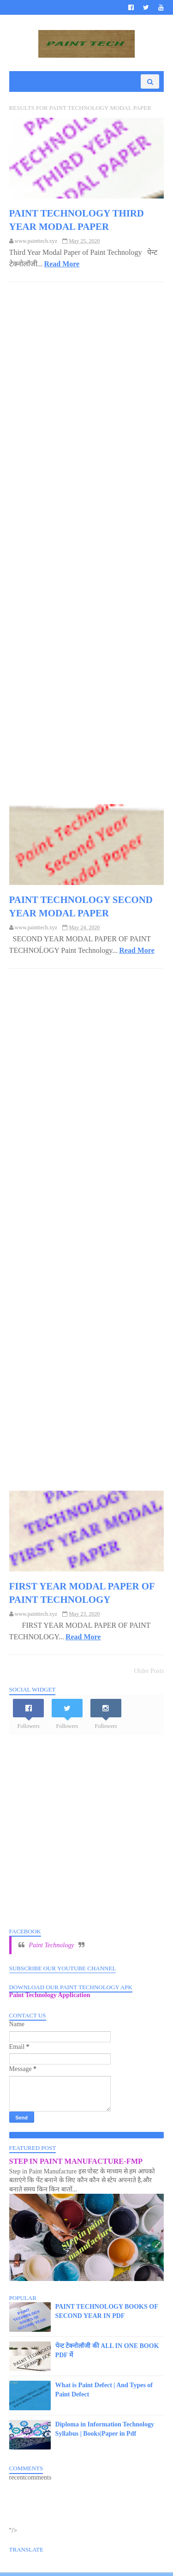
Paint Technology (51, 1948)
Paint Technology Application (49, 1998)
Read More (62, 266)
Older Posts (149, 1674)
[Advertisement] (87, 539)
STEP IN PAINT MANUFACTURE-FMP (76, 2164)
